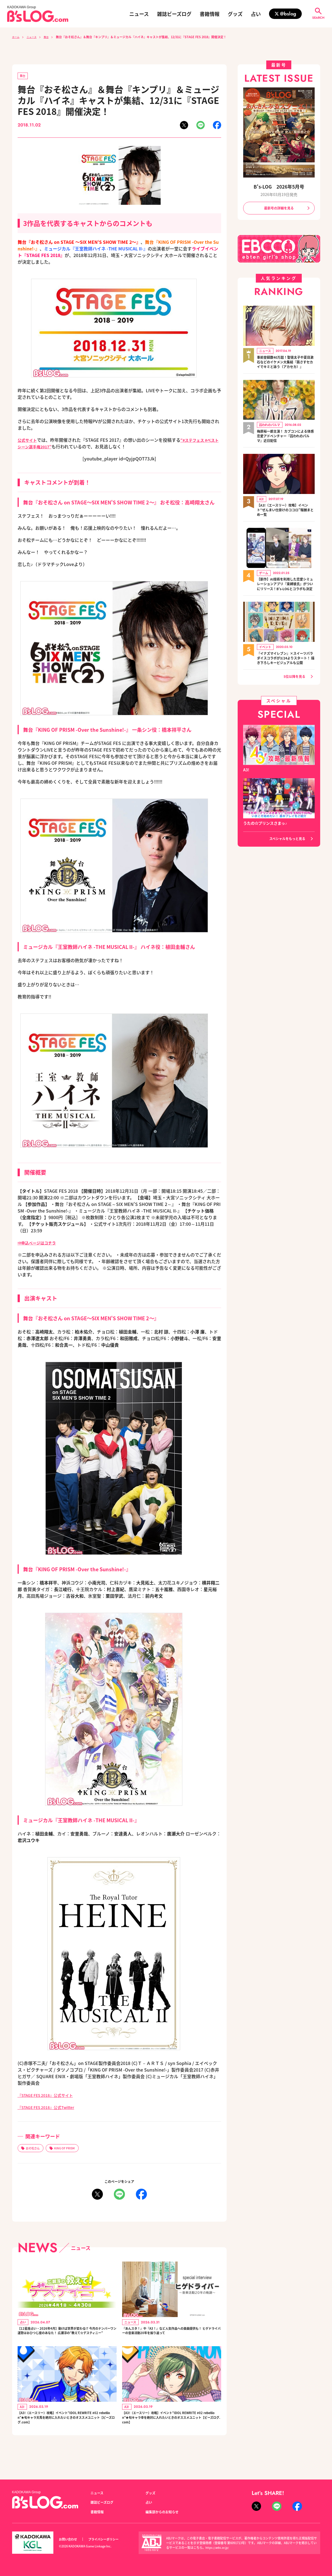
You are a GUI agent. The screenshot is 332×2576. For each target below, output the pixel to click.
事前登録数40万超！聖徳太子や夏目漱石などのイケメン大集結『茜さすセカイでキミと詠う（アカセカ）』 (286, 366)
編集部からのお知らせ (165, 2511)
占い (256, 13)
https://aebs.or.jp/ (218, 2547)
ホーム (16, 37)
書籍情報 (209, 13)
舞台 (51, 37)
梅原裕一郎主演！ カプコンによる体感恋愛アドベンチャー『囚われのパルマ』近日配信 (286, 444)
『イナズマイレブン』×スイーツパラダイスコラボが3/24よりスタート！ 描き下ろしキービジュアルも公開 (286, 676)
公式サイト (29, 441)
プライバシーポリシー (109, 2539)
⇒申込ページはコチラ (40, 1243)
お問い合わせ (69, 2539)
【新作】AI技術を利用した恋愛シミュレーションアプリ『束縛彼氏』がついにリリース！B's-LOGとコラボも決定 (286, 596)
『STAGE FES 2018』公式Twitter (51, 2108)
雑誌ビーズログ (174, 13)
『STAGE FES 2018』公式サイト (50, 2096)
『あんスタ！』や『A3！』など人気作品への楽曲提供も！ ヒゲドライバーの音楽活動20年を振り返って (171, 2338)
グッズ (235, 13)
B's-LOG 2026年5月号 (279, 186)
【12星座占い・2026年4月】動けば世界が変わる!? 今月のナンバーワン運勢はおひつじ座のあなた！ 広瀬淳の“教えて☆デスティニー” (66, 2338)
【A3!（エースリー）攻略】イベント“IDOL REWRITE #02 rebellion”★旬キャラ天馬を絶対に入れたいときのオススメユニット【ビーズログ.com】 (67, 2434)
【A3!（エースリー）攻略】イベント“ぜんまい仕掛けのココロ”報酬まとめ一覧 (285, 518)
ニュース (139, 13)
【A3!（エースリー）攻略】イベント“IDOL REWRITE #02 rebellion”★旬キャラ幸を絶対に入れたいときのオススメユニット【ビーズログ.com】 (171, 2434)
